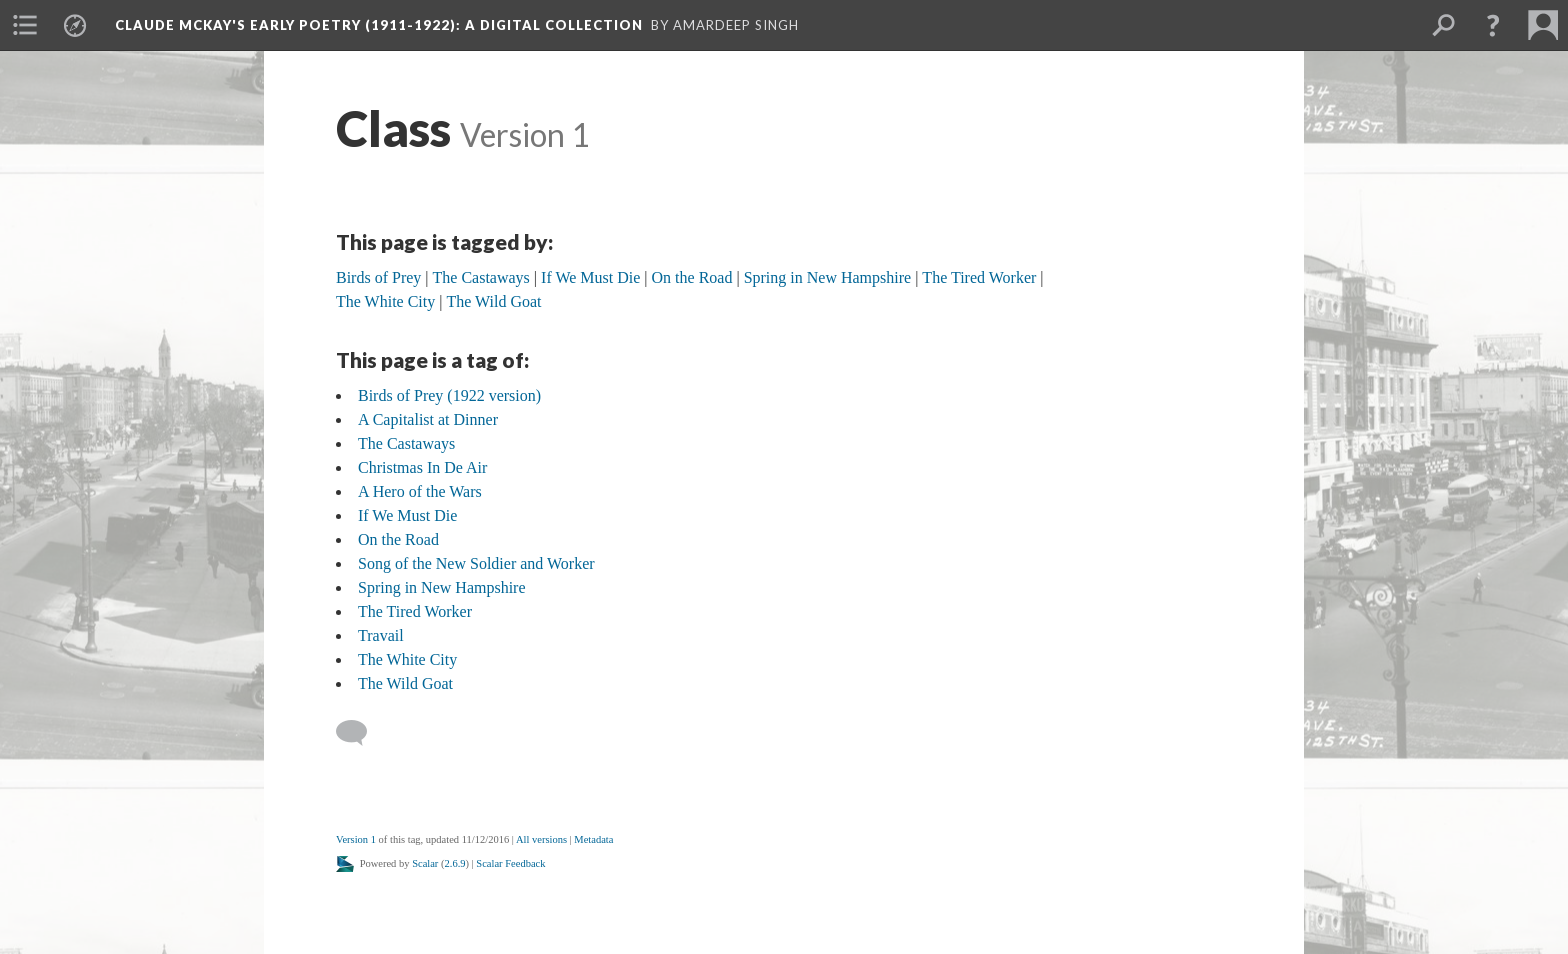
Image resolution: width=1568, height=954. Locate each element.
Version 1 (356, 839)
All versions (541, 839)
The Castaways (406, 443)
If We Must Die (407, 515)
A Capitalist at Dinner (428, 419)
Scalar (425, 863)
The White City (407, 659)
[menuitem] (25, 25)
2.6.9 (455, 863)
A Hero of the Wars (420, 491)
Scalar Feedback (510, 863)
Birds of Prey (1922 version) (449, 395)
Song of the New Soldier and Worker (476, 563)
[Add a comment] (360, 733)
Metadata (593, 839)
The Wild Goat (405, 683)
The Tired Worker (415, 611)
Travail (381, 635)
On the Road (398, 539)
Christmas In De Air (422, 467)
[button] (1493, 25)
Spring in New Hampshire (442, 587)
